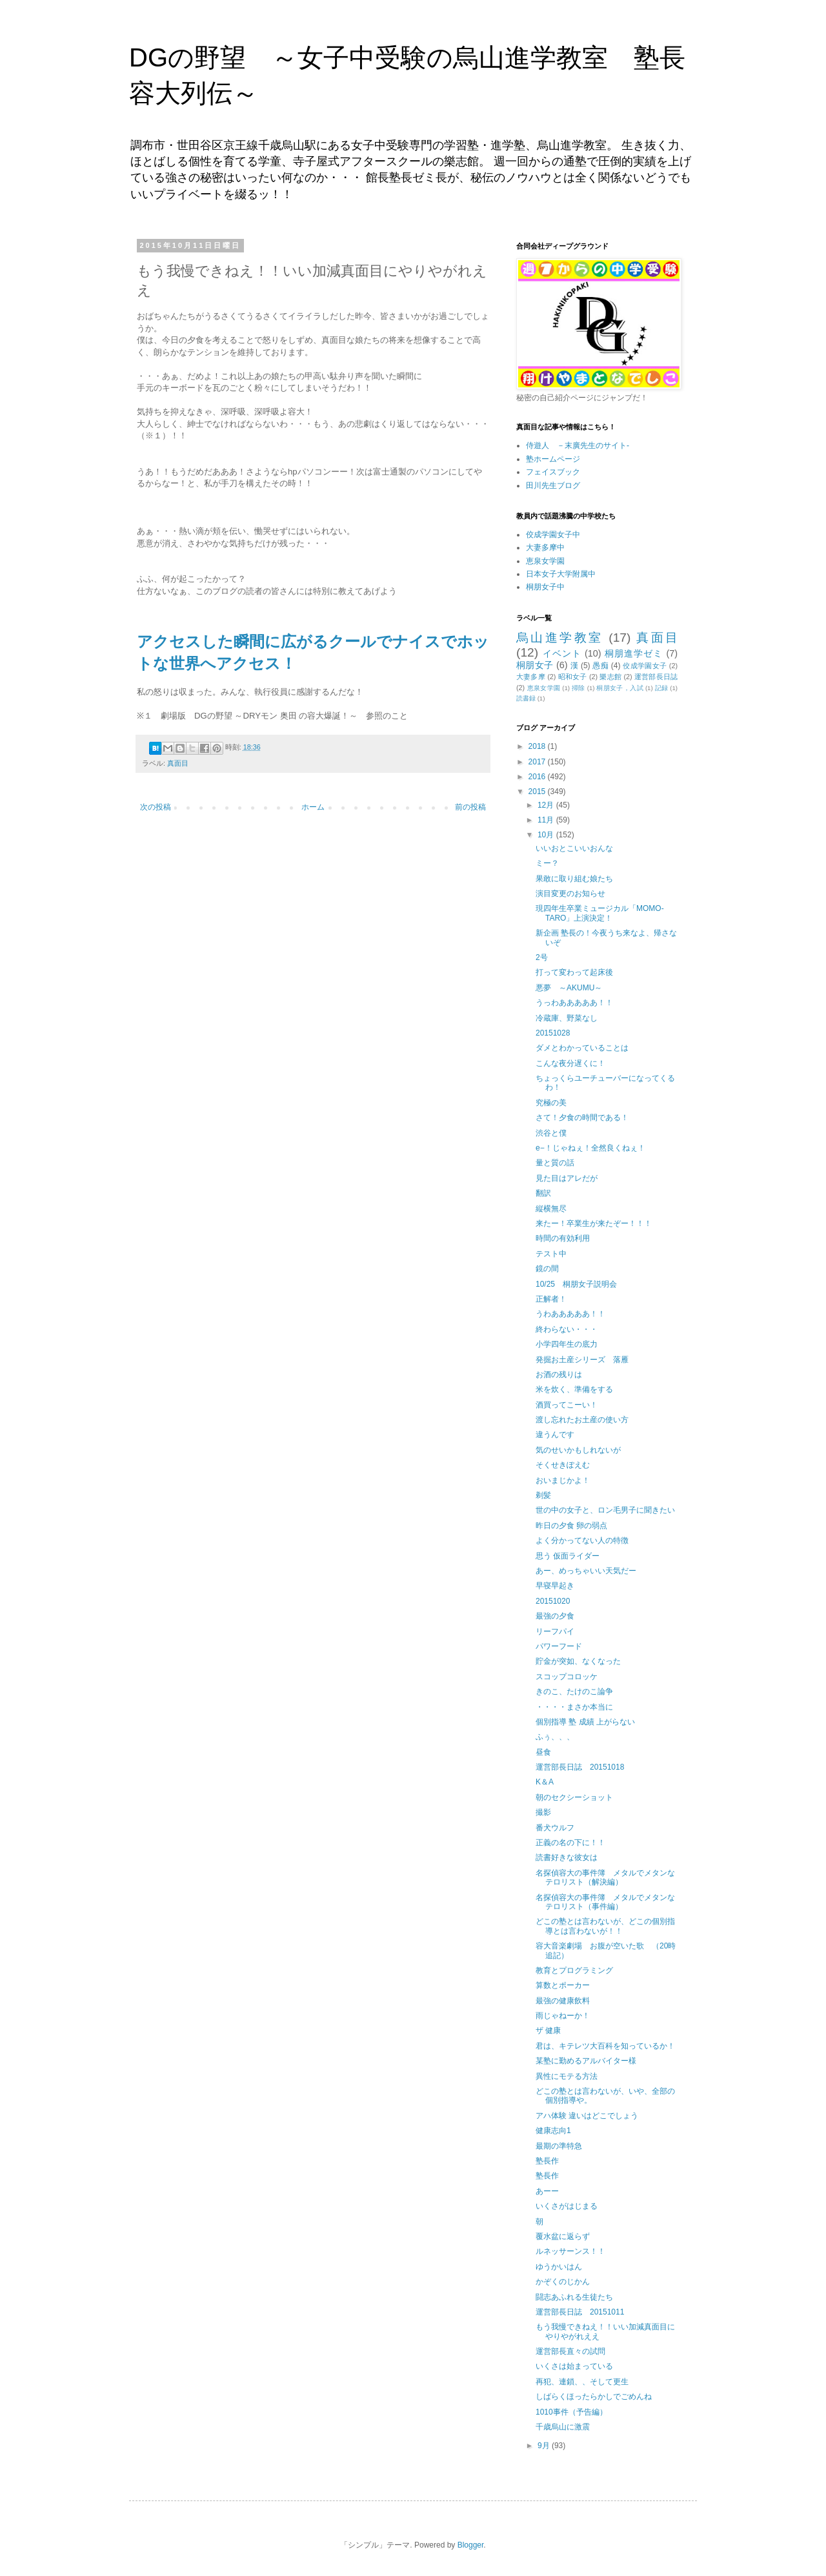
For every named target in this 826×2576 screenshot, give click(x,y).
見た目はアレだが (567, 1178)
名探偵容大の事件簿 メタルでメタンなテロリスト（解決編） (605, 1877)
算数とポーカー (563, 1985)
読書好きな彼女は (567, 1857)
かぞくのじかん (563, 2281)
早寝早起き (555, 1585)
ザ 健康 (548, 2030)
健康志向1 (553, 2130)
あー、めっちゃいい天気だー (586, 1570)
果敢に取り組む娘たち (574, 878)
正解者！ (551, 1298)
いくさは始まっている (574, 2366)
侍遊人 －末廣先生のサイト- (577, 445)
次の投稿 (155, 807)
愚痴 (600, 665)
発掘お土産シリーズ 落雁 (582, 1359)
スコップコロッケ (567, 1676)
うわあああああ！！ (570, 1313)
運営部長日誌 (656, 676)
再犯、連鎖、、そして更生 (582, 2381)
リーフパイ (555, 1631)
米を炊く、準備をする (574, 1389)
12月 (547, 805)
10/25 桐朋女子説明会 (576, 1284)
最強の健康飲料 (563, 2000)
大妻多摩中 (545, 547)
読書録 (526, 698)
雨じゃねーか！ (563, 2015)
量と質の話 (555, 1162)
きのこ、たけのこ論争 (574, 1691)
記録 (662, 687)
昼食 (543, 1752)
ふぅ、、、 (555, 1736)
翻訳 (543, 1193)
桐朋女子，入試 (619, 687)
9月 (545, 2445)
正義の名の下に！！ (570, 1842)
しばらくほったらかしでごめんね (594, 2396)
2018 (538, 746)
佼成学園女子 (645, 666)
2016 (538, 776)
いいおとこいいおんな (574, 848)
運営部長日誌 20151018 (580, 1767)
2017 (538, 761)
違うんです (555, 1434)
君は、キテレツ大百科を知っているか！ (605, 2045)
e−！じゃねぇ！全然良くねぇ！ (590, 1147)
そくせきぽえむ (563, 1464)
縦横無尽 (551, 1208)
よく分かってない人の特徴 (582, 1540)
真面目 (177, 763)
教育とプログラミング (574, 1970)
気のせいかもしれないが (578, 1450)
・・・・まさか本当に (574, 1707)
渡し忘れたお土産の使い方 (582, 1419)
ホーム (313, 807)
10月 (547, 834)
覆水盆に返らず (563, 2236)
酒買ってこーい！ (567, 1404)
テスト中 (551, 1253)
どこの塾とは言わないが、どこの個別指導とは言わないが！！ (605, 1926)
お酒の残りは (559, 1374)
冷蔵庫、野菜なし (567, 1018)
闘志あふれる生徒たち (574, 2297)
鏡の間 (547, 1268)
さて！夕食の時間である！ (582, 1117)
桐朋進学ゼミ (634, 653)
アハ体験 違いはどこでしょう (587, 2115)
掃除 (578, 687)
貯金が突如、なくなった (578, 1661)
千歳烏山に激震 (563, 2426)
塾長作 (547, 2160)
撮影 (543, 1812)
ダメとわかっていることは (582, 1047)
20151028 (553, 1033)
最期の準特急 (559, 2146)
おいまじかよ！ (563, 1480)
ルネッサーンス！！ (570, 2251)
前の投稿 (470, 807)
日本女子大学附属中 (561, 573)
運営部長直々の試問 (570, 2351)
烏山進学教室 (559, 637)
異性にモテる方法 (567, 2076)
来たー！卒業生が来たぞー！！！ (594, 1223)
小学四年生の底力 (567, 1344)
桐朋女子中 (545, 586)
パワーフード (559, 1646)
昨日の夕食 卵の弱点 (571, 1525)
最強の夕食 (555, 1615)
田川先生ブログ (553, 485)
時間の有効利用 (563, 1238)
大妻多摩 (530, 676)
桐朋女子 (535, 665)
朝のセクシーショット (574, 1797)
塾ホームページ (553, 459)
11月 (547, 819)
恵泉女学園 (545, 561)
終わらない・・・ (567, 1329)
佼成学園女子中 (553, 534)
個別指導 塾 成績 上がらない (585, 1721)
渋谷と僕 (551, 1133)
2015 (538, 791)
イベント (562, 653)
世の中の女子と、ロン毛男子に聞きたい (605, 1510)
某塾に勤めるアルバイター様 (586, 2060)
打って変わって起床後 (574, 972)
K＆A (545, 1781)
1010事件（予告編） (571, 2412)
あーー (547, 2191)
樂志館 (610, 676)
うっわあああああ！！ (574, 1002)
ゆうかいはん (559, 2266)
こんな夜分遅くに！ (570, 1063)
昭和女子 (572, 676)
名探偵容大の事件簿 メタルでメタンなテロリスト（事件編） (605, 1902)
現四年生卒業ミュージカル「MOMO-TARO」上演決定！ (600, 913)
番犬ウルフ (555, 1827)
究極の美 (551, 1102)
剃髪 (543, 1495)
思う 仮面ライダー (567, 1555)
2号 (542, 957)
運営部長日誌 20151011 (580, 2311)
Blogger (471, 2545)
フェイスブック (553, 471)
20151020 (553, 1601)
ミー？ (547, 863)
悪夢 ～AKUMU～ (569, 987)
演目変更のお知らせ (570, 893)
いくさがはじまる (567, 2206)
